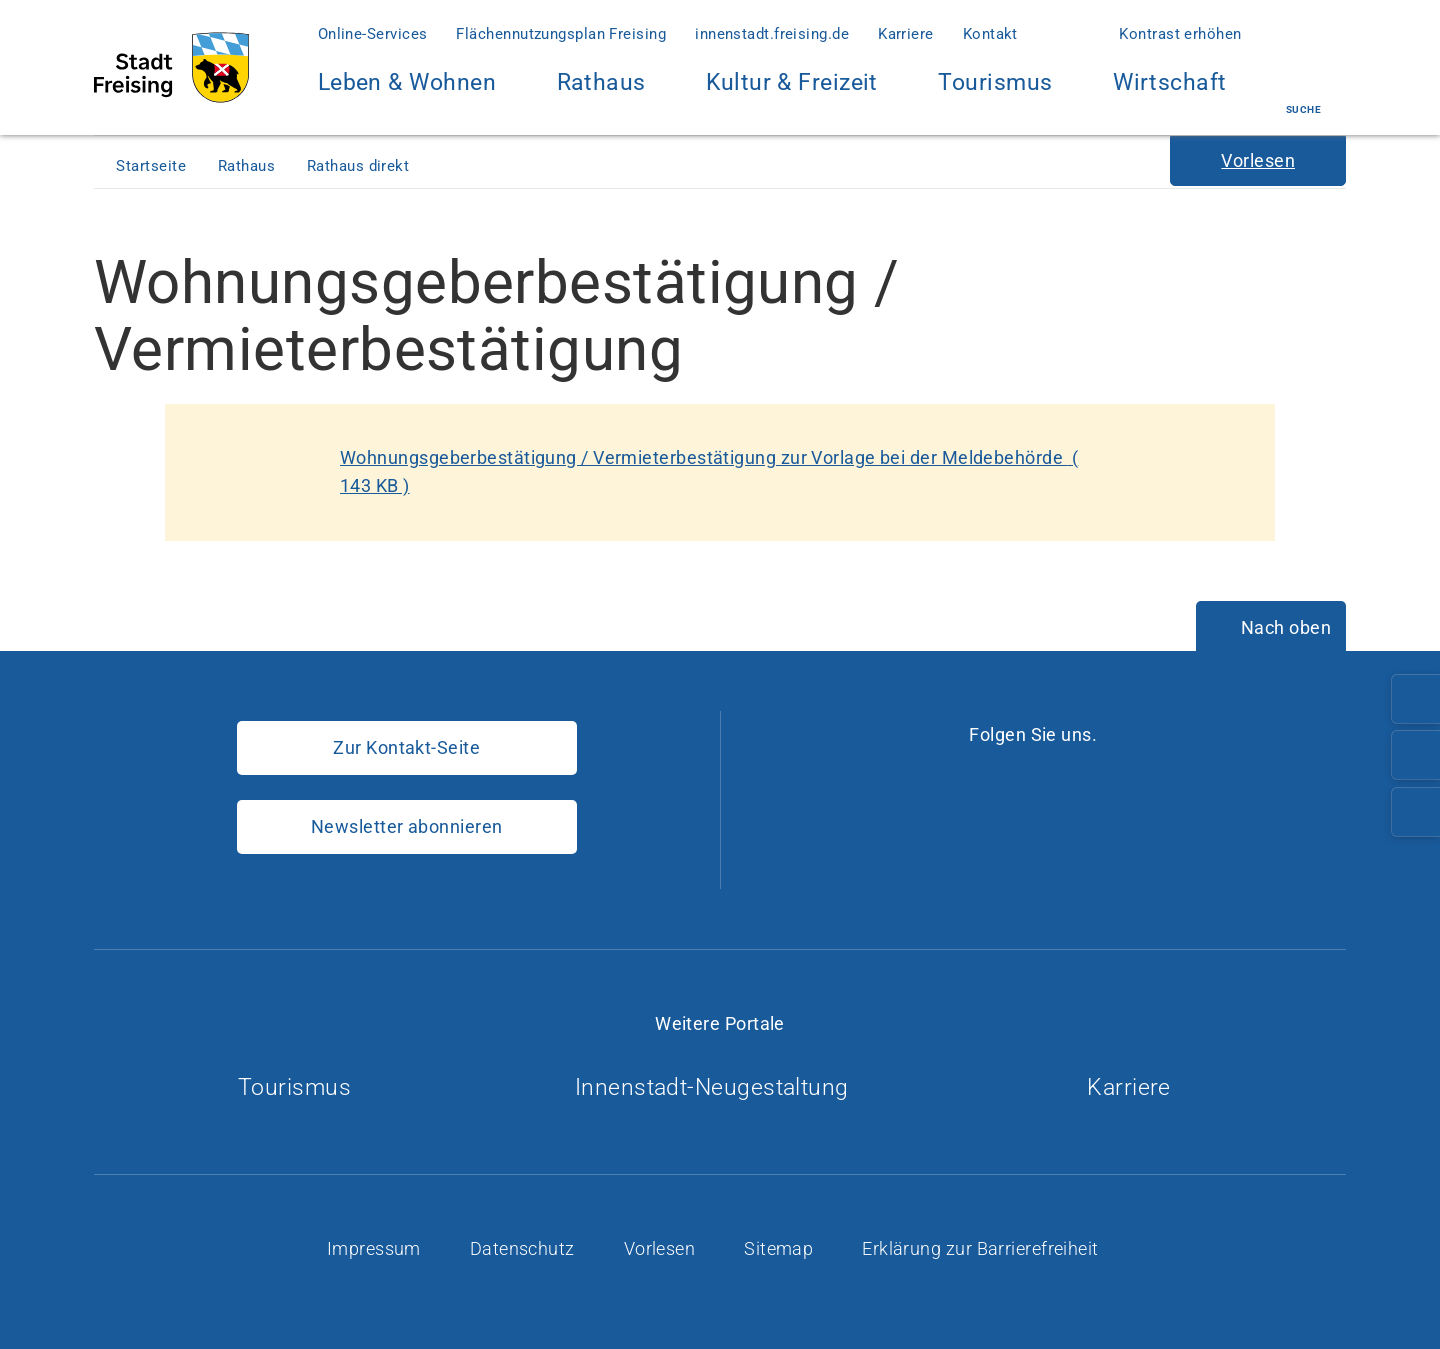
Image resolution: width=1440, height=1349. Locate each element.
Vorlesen (662, 1248)
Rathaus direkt (360, 166)
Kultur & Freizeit (792, 94)
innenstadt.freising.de (772, 34)
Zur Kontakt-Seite (406, 747)
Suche (1303, 92)
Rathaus (601, 94)
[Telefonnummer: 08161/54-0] (1416, 699)
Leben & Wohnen (407, 94)
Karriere (906, 34)
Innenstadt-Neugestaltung (720, 1087)
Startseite (153, 166)
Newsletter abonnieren (406, 826)
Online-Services (373, 34)
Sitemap (781, 1248)
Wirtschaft (1170, 94)
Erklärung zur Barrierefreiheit (982, 1248)
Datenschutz (524, 1248)
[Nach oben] (1271, 628)
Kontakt (990, 34)
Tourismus (995, 82)
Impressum (376, 1248)
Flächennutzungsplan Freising (561, 34)
